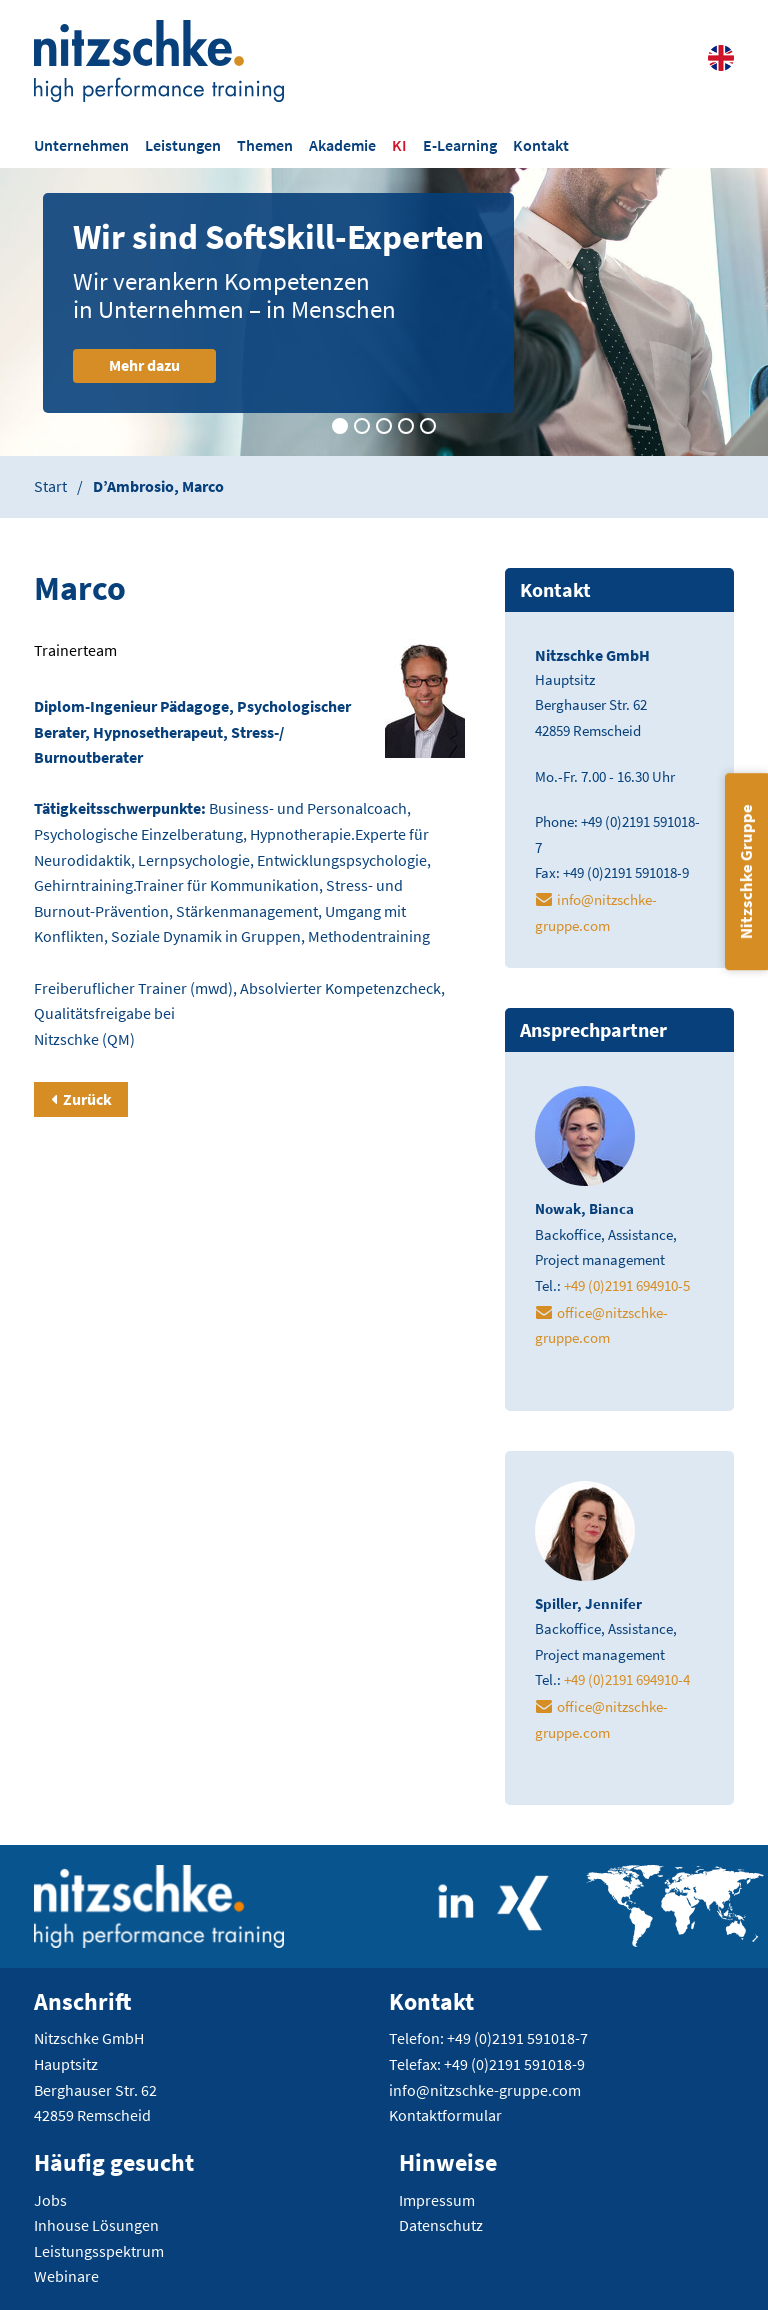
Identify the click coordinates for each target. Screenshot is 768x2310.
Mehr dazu (162, 365)
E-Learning (460, 145)
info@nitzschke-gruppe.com (485, 2090)
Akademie (342, 145)
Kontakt (541, 145)
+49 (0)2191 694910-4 (627, 1679)
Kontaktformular (445, 2115)
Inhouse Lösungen (96, 2225)
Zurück (87, 1099)
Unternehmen (81, 145)
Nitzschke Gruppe (746, 871)
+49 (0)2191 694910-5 (627, 1285)
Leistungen (183, 145)
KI (399, 145)
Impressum (437, 2200)
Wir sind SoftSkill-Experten (296, 237)
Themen (265, 145)
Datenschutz (441, 2225)
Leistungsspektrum (99, 2251)
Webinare (66, 2276)
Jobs (50, 2200)
